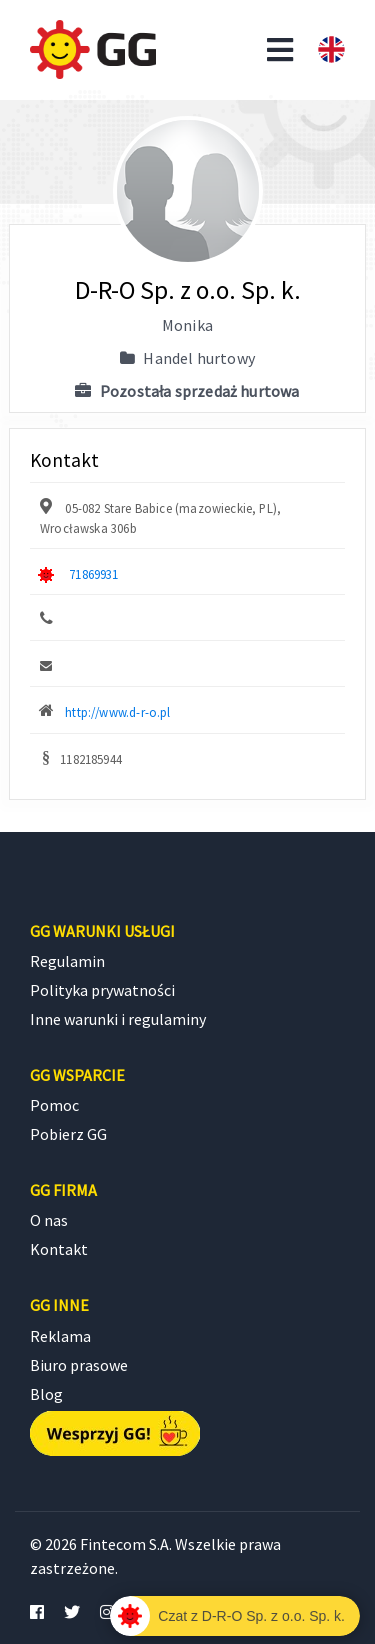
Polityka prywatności (102, 990)
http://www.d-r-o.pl (117, 712)
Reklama (60, 1336)
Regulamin (67, 961)
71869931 (93, 574)
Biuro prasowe (79, 1365)
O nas (49, 1220)
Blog (46, 1394)
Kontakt (59, 1249)
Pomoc (54, 1105)
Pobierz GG (68, 1134)
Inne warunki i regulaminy (118, 1019)
